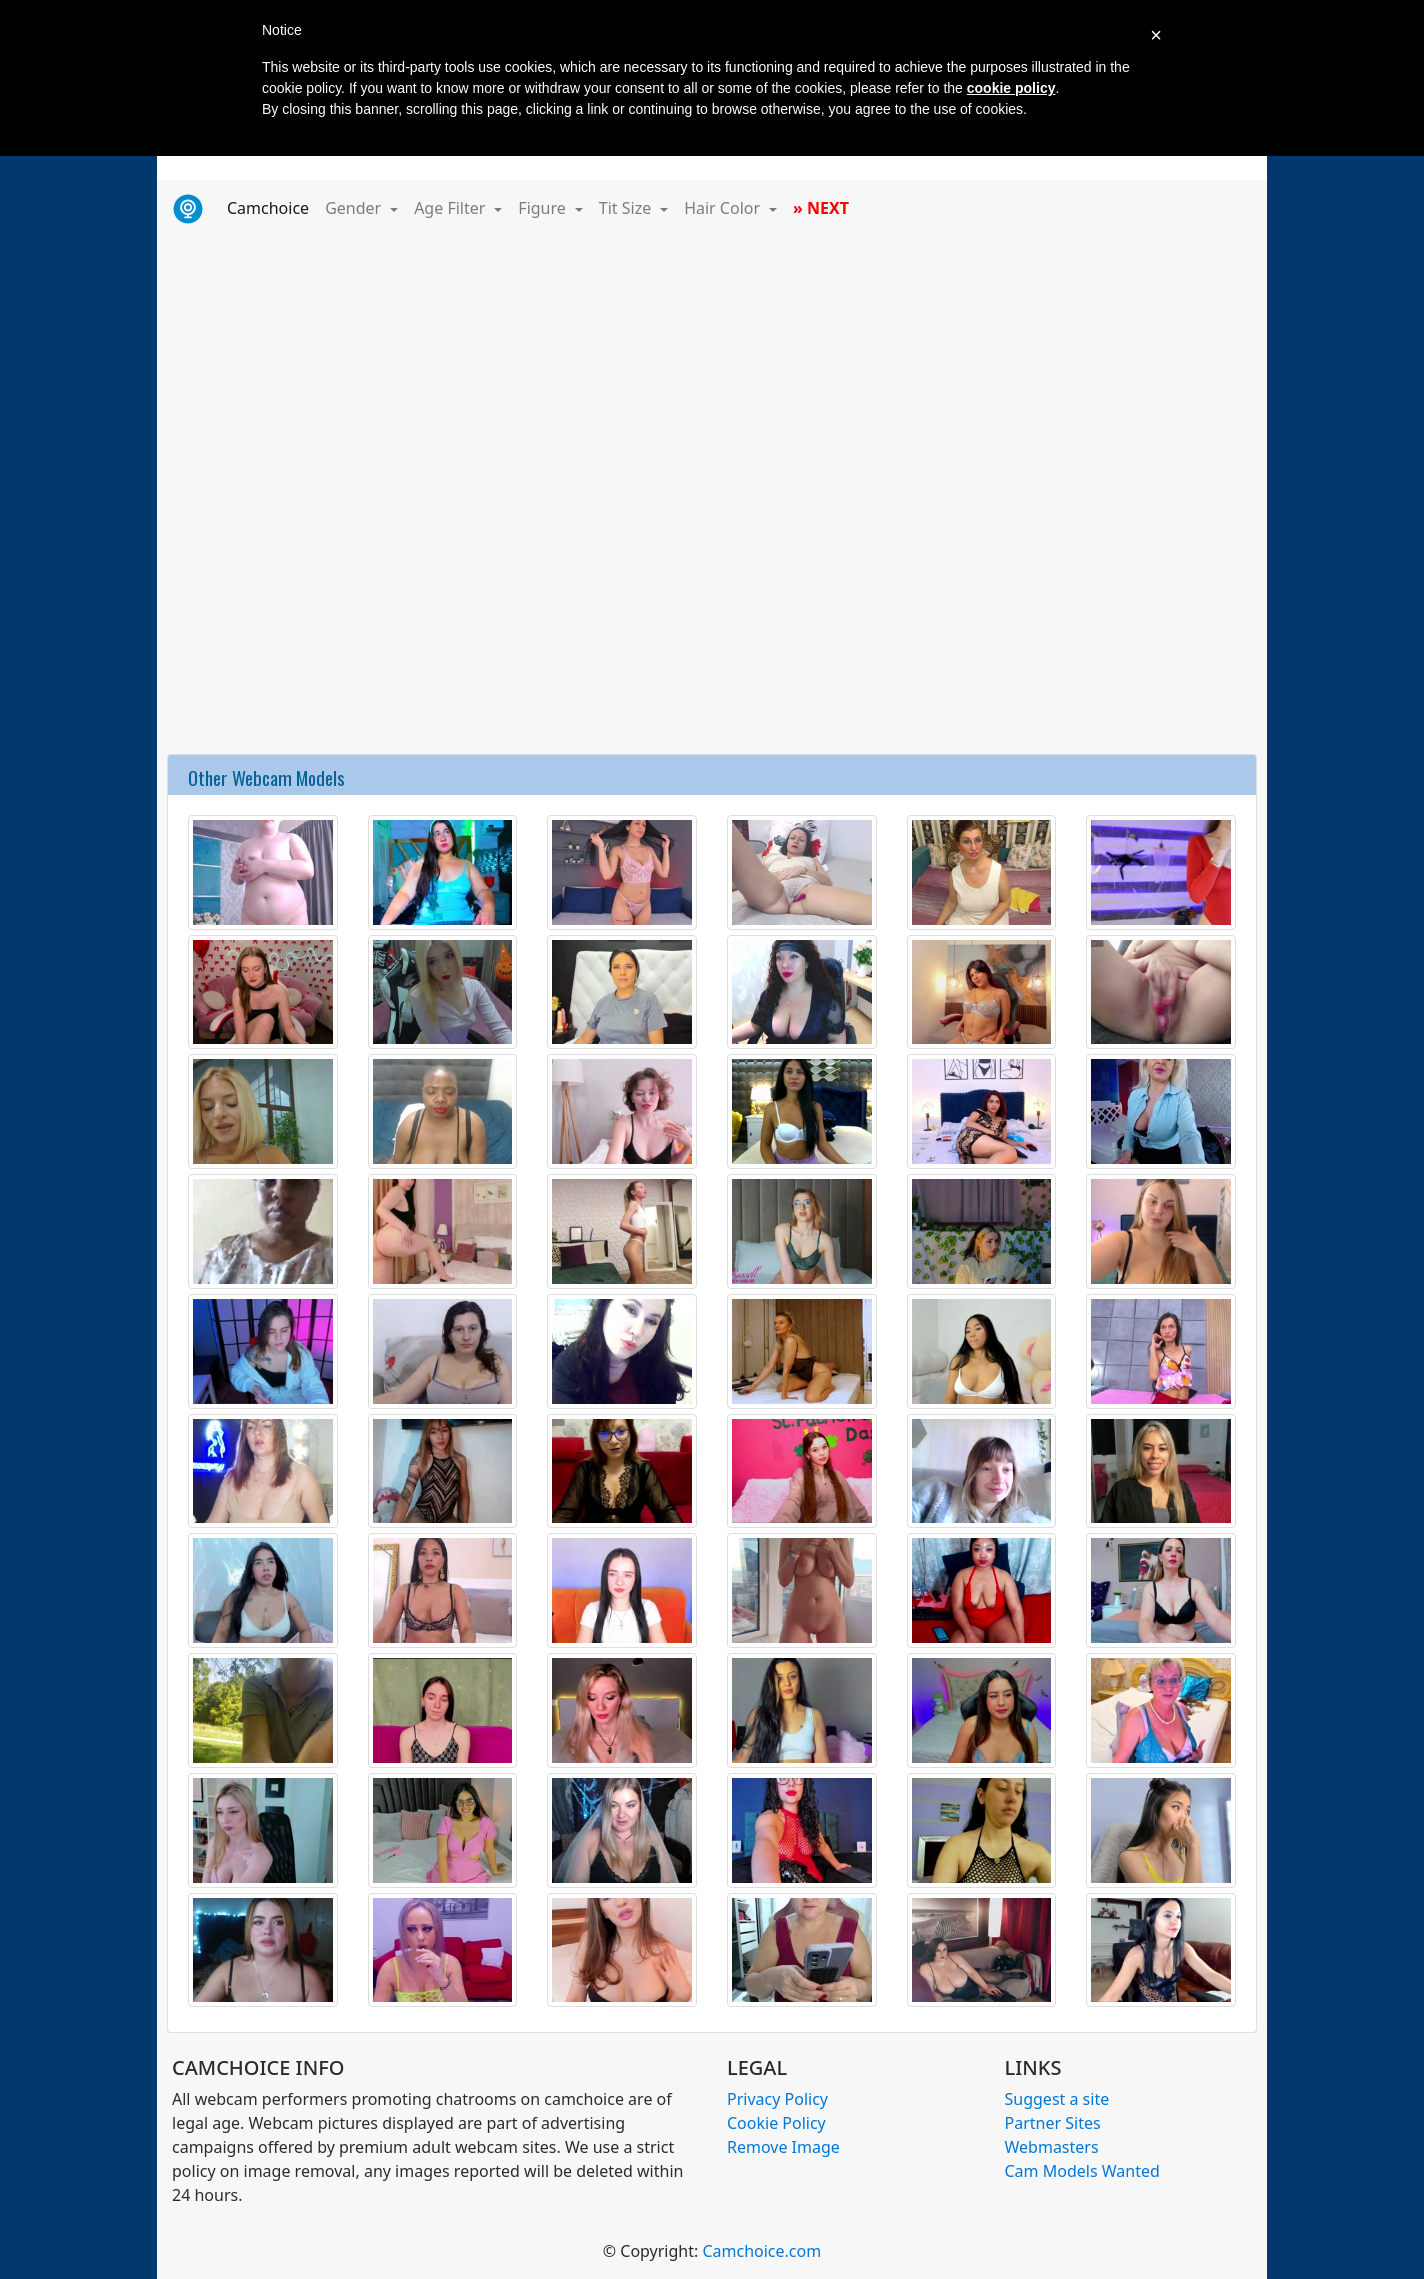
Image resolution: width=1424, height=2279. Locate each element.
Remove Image (783, 2147)
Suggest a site (1057, 2099)
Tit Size (627, 208)
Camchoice (272, 207)
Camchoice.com (761, 2251)
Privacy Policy (777, 2099)
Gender (355, 208)
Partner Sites (1053, 2123)
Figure (544, 208)
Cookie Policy (776, 2123)
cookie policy (1011, 88)
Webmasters (1052, 2147)
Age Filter (451, 208)
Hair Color (724, 208)
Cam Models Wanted (1082, 2171)
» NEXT (821, 208)
